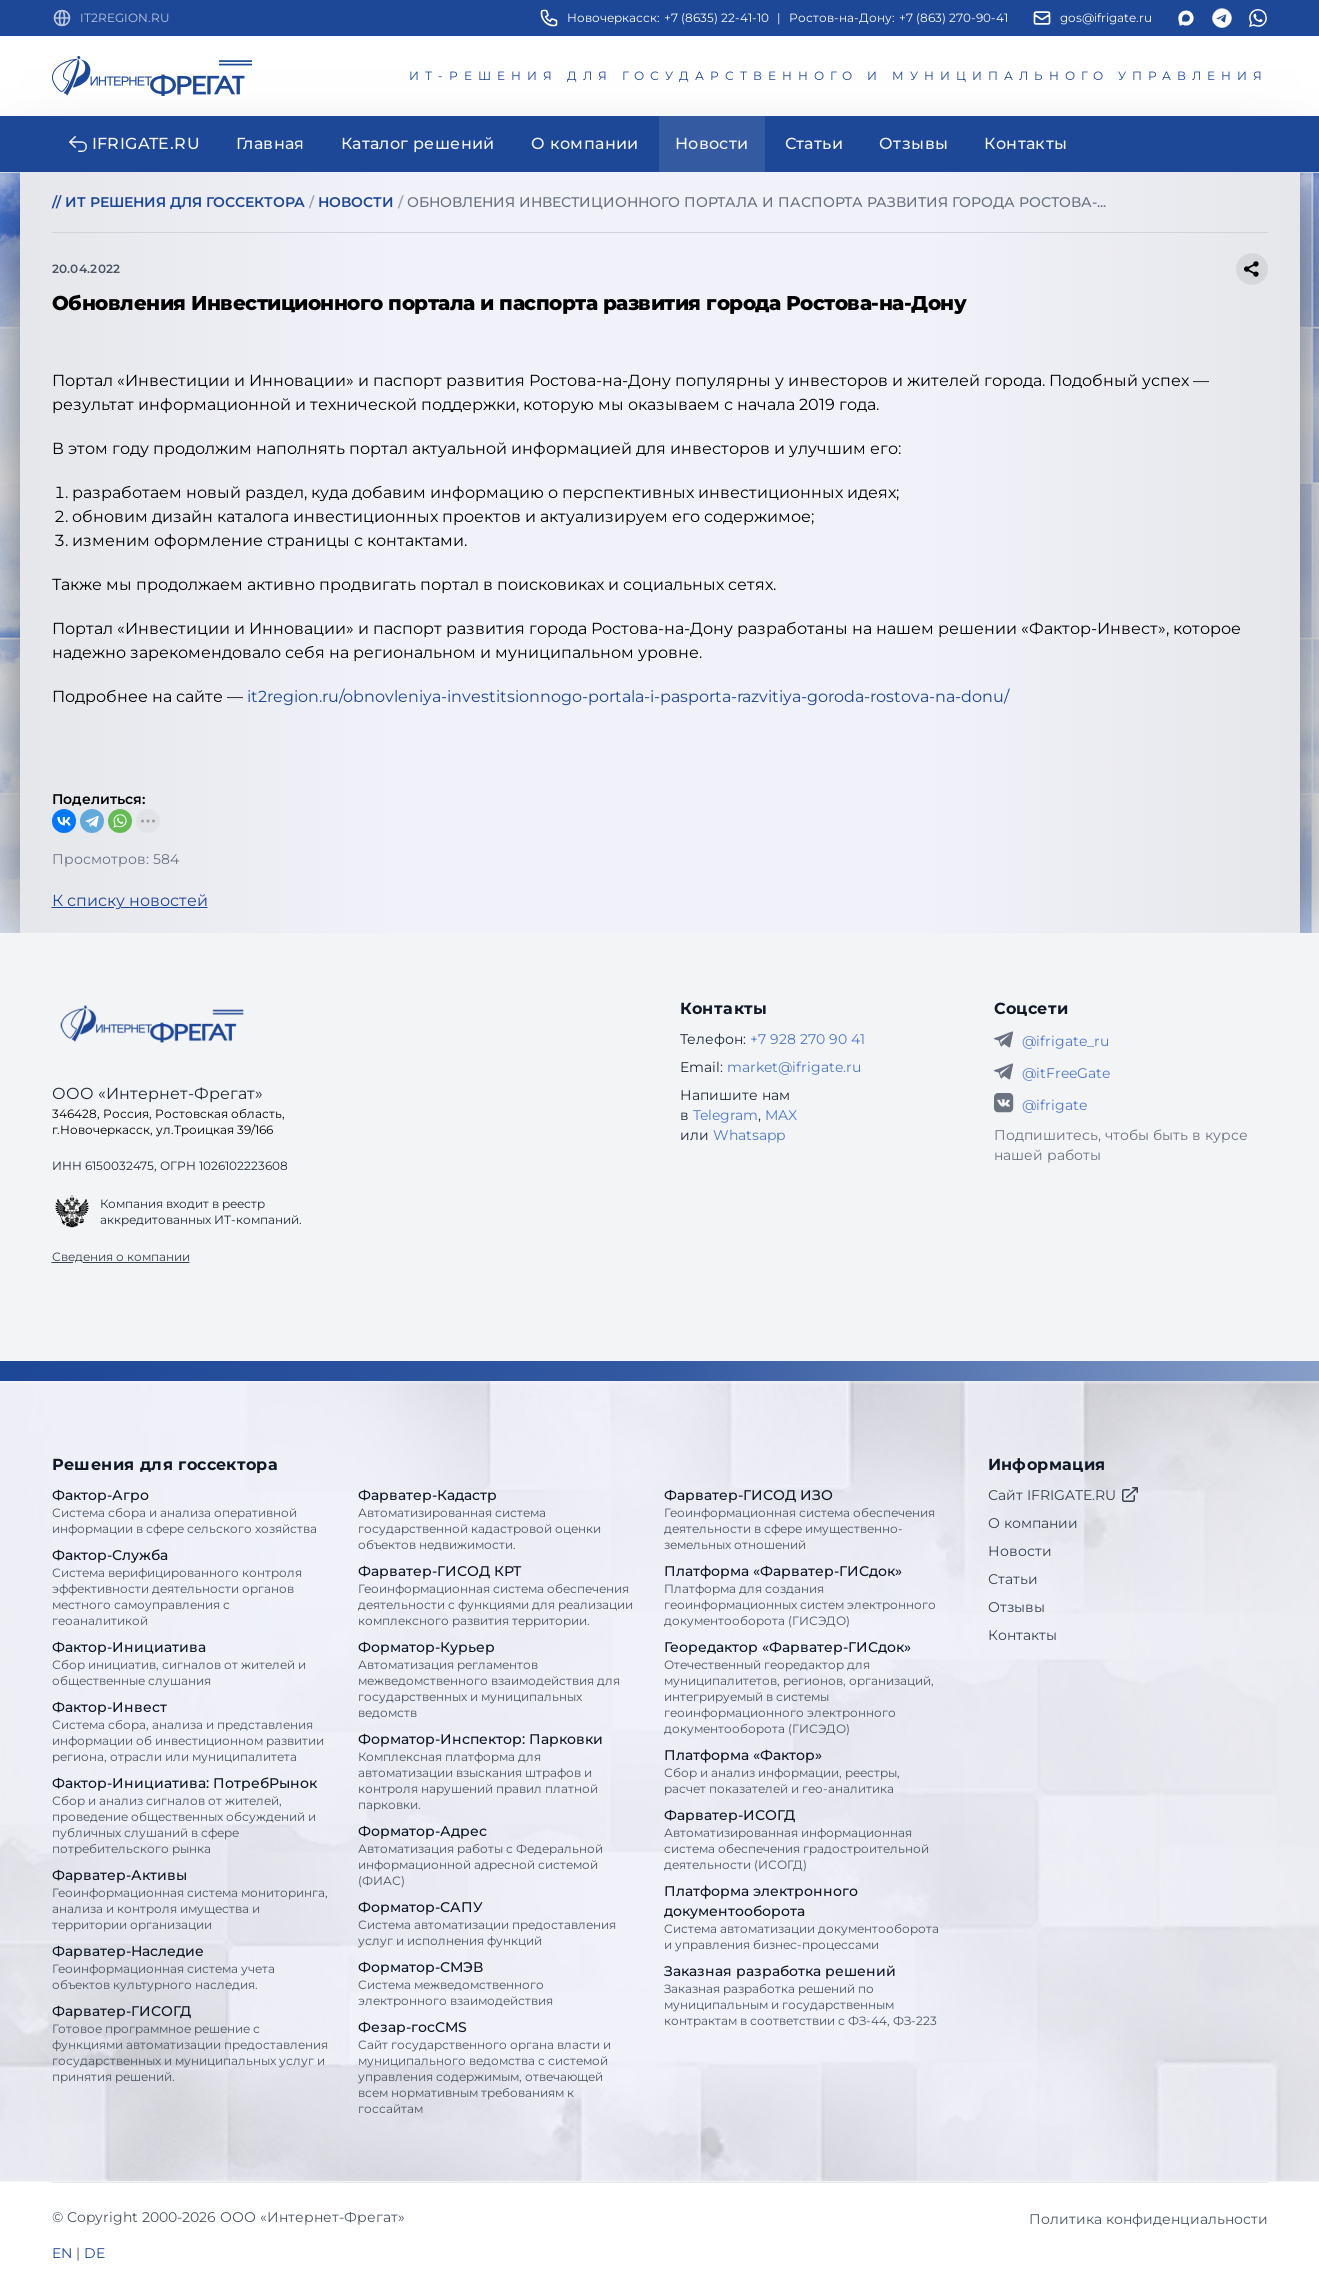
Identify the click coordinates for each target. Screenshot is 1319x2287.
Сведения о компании (121, 1256)
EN (62, 2253)
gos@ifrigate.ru (1106, 17)
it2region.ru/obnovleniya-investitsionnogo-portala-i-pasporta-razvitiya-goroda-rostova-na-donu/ (628, 696)
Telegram (725, 1115)
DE (94, 2253)
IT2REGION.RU (125, 17)
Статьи (1013, 1579)
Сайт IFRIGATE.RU (1064, 1495)
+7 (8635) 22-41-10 (716, 17)
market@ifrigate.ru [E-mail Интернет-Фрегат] (794, 1067)
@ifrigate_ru (1065, 1041)
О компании (1033, 1523)
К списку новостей (130, 900)
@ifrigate (1054, 1105)
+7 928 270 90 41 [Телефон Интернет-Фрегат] (807, 1039)
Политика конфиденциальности (1148, 2219)
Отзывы (1016, 1607)
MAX (781, 1115)
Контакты (1022, 1635)
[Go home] (152, 1024)
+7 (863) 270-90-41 (953, 17)
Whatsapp (749, 1135)
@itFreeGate (1066, 1073)
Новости (1020, 1551)
